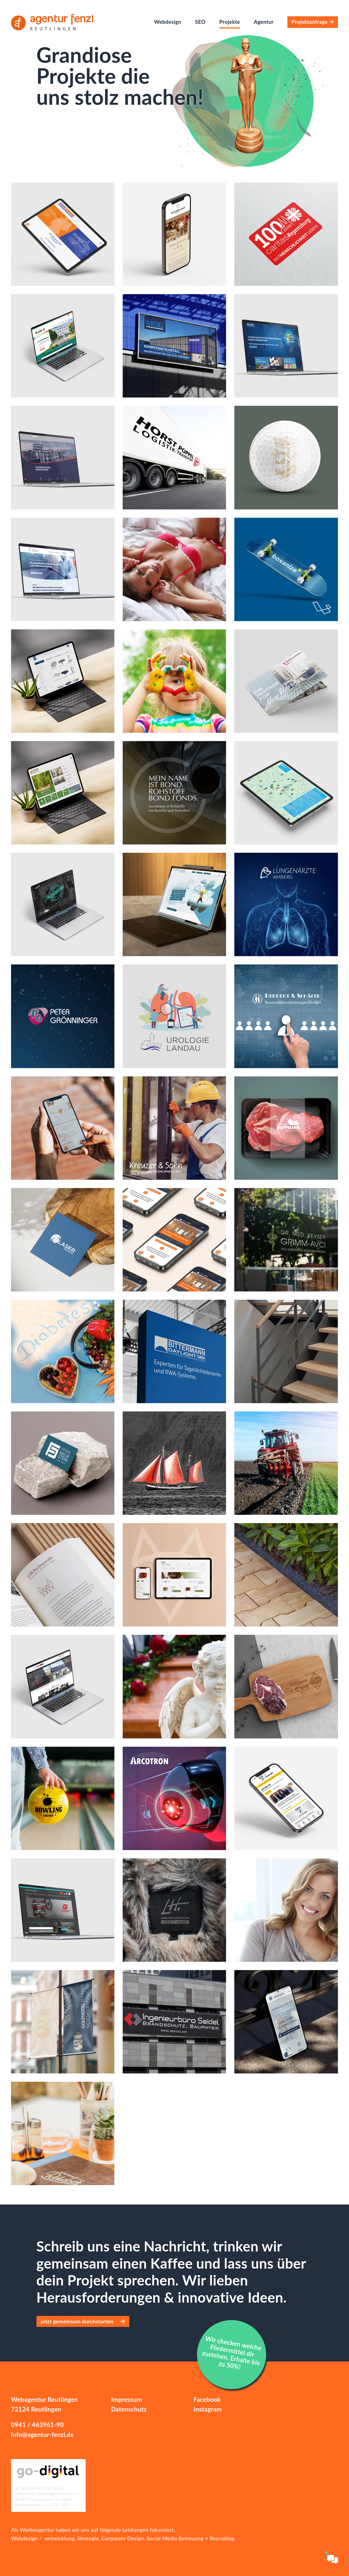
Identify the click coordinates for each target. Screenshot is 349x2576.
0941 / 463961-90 (37, 2424)
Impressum (126, 2399)
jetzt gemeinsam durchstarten (83, 2321)
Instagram (208, 2409)
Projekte (229, 22)
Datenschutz (129, 2409)
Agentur (264, 22)
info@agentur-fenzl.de (42, 2434)
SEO (200, 22)
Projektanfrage (312, 22)
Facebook (207, 2399)
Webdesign (167, 22)
